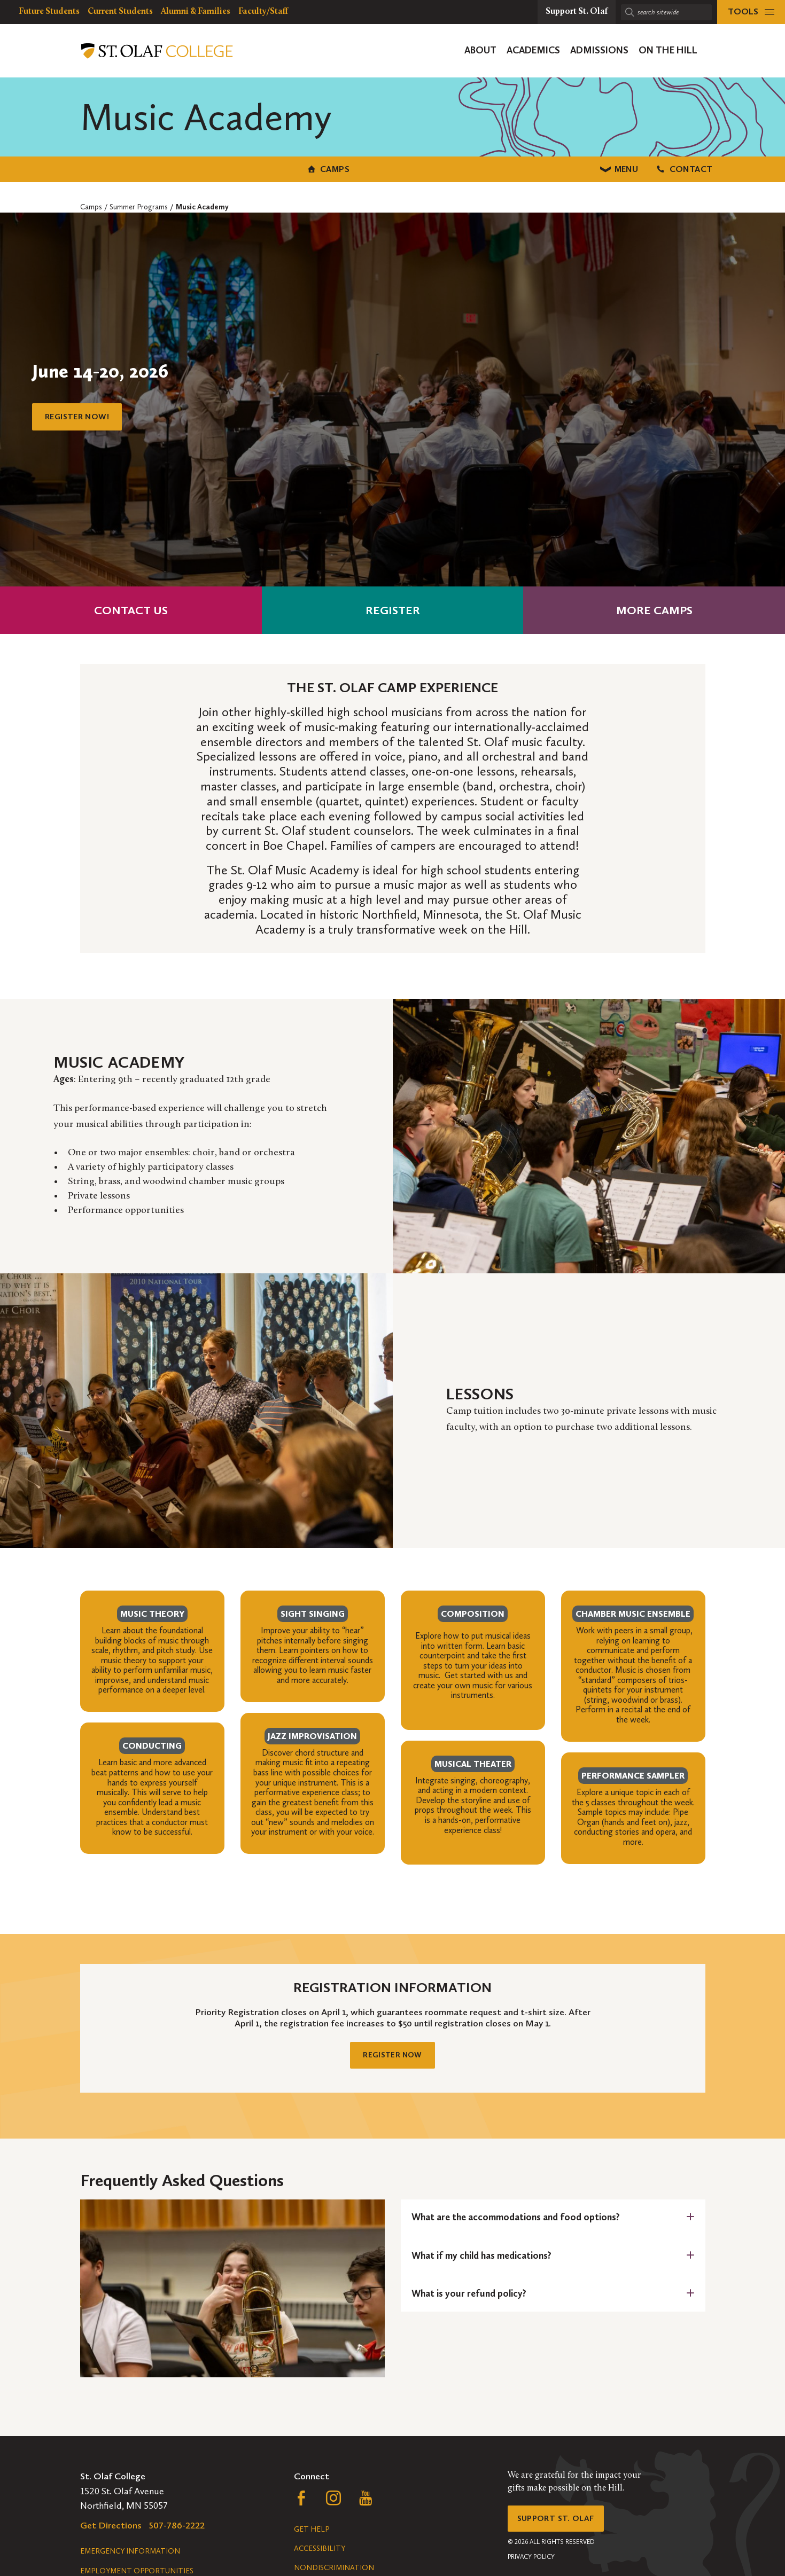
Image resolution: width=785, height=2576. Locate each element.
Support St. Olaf (561, 2526)
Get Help (311, 2534)
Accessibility (319, 2553)
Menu (392, 167)
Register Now (392, 2057)
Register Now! (82, 414)
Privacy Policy (531, 2567)
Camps (173, 167)
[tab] (553, 2223)
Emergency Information (130, 2556)
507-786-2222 (177, 2530)
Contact (611, 167)
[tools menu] (751, 12)
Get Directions (111, 2530)
